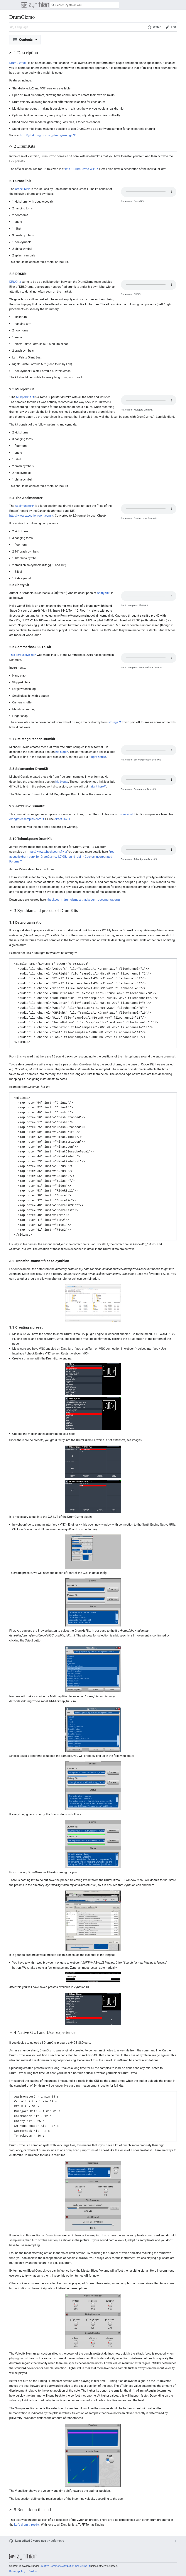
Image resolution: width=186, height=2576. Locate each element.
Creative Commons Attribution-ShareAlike (63, 2566)
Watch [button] (157, 27)
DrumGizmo (17, 63)
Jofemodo (57, 2540)
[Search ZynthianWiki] (84, 5)
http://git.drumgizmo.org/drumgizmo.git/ (47, 135)
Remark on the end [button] (32, 2509)
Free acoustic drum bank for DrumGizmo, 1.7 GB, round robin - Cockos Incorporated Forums (61, 856)
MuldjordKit (23, 397)
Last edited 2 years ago (30, 2540)
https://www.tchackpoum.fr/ (45, 851)
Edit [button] (173, 27)
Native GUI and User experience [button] (44, 2032)
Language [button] (21, 27)
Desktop (33, 2571)
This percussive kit (21, 655)
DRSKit (13, 281)
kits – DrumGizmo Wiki (80, 169)
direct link (61, 819)
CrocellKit (21, 189)
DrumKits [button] (24, 146)
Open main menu (15, 7)
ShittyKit (102, 593)
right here (97, 757)
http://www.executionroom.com (30, 515)
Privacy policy (17, 2571)
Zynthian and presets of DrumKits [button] (46, 910)
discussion (125, 814)
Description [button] (26, 52)
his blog (60, 752)
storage (113, 722)
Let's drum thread (25, 2524)
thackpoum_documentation (100, 899)
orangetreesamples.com (25, 819)
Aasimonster (23, 506)
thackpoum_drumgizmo (63, 899)
